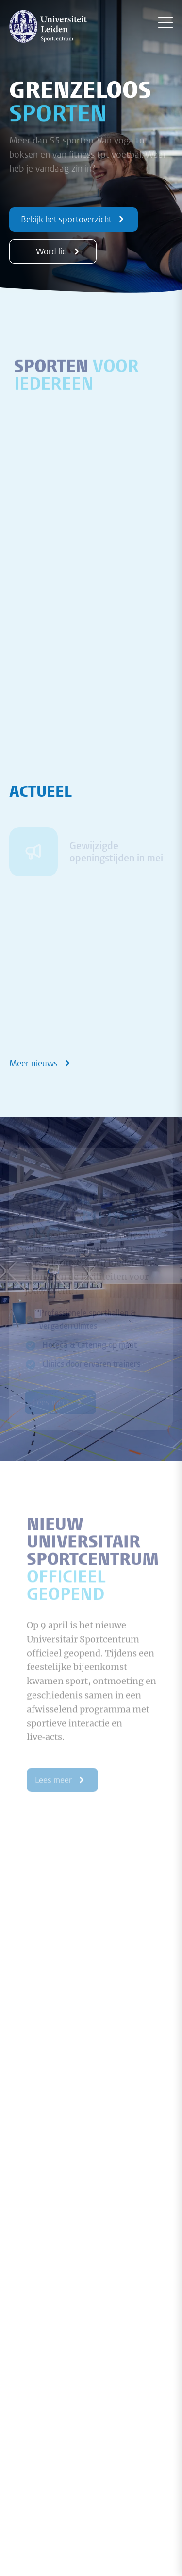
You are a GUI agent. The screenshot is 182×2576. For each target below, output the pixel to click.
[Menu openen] (165, 22)
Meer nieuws (40, 1063)
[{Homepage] (48, 26)
